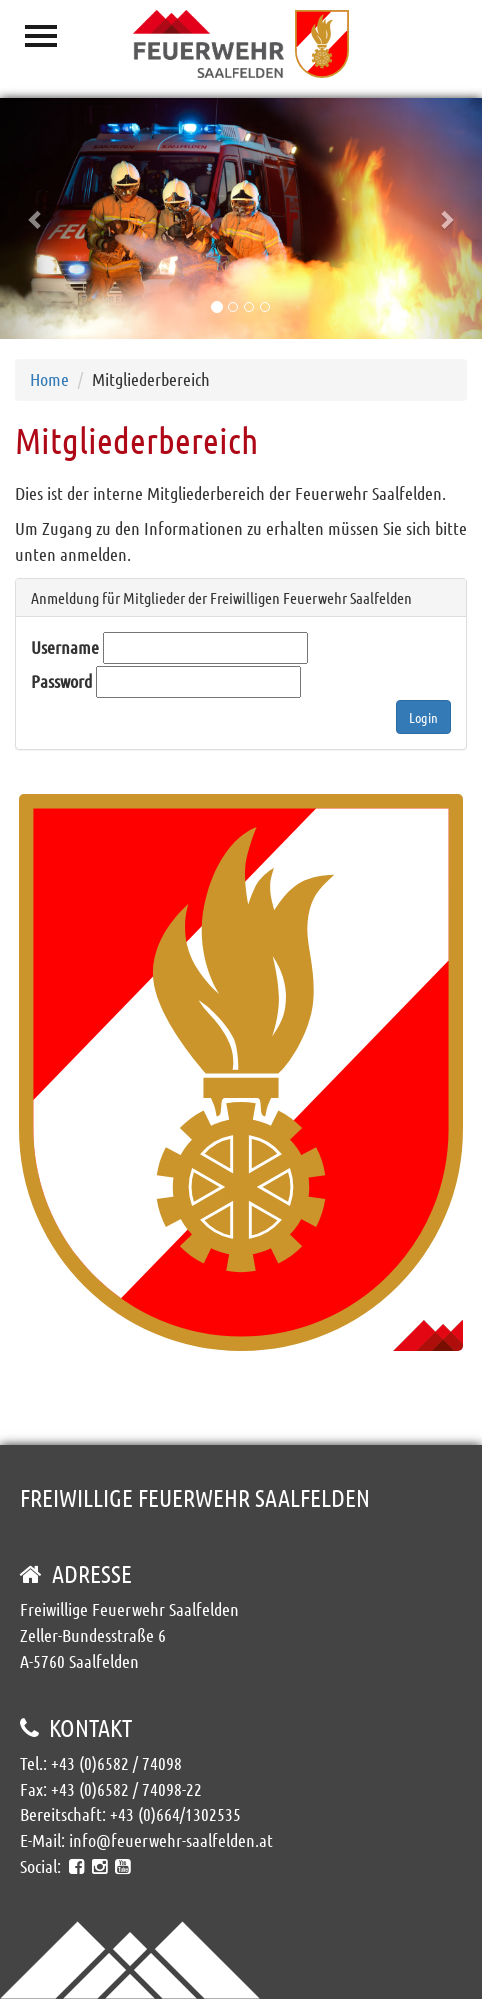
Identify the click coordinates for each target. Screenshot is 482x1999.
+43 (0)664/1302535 (175, 1814)
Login (423, 717)
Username (65, 647)
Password (61, 681)
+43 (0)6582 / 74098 (116, 1763)
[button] (36, 218)
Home (49, 379)
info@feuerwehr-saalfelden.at (171, 1840)
